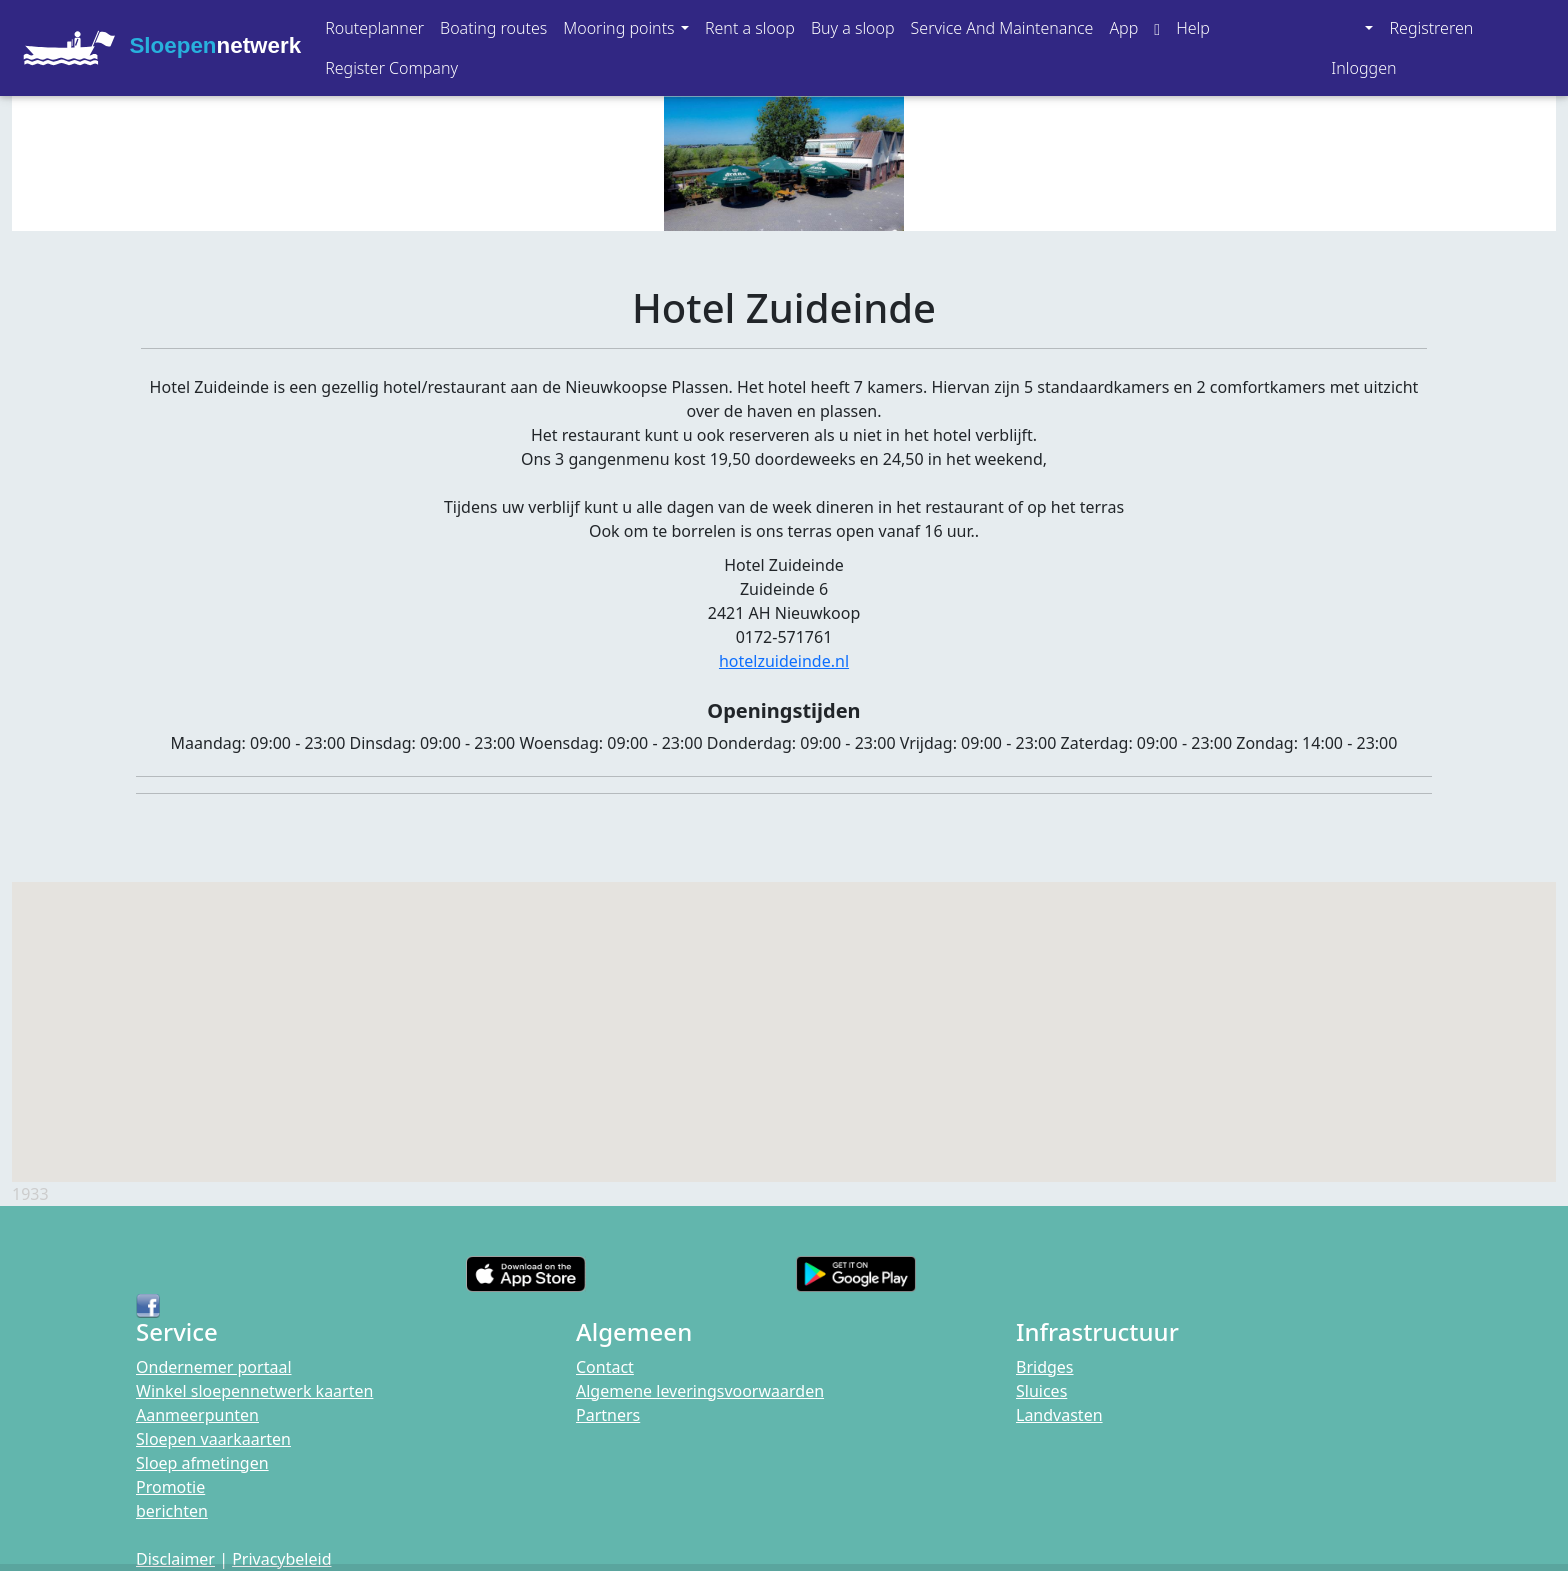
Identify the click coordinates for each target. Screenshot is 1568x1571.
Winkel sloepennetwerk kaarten (254, 1391)
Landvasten (1059, 1415)
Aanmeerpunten (197, 1415)
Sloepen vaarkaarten (213, 1439)
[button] (626, 28)
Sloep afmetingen (202, 1463)
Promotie (170, 1487)
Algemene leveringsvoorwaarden (700, 1391)
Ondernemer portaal (214, 1367)
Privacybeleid (281, 1559)
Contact (605, 1367)
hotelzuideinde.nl (784, 661)
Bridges (1045, 1367)
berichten (172, 1511)
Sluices (1041, 1391)
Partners (608, 1415)
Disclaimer (175, 1559)
